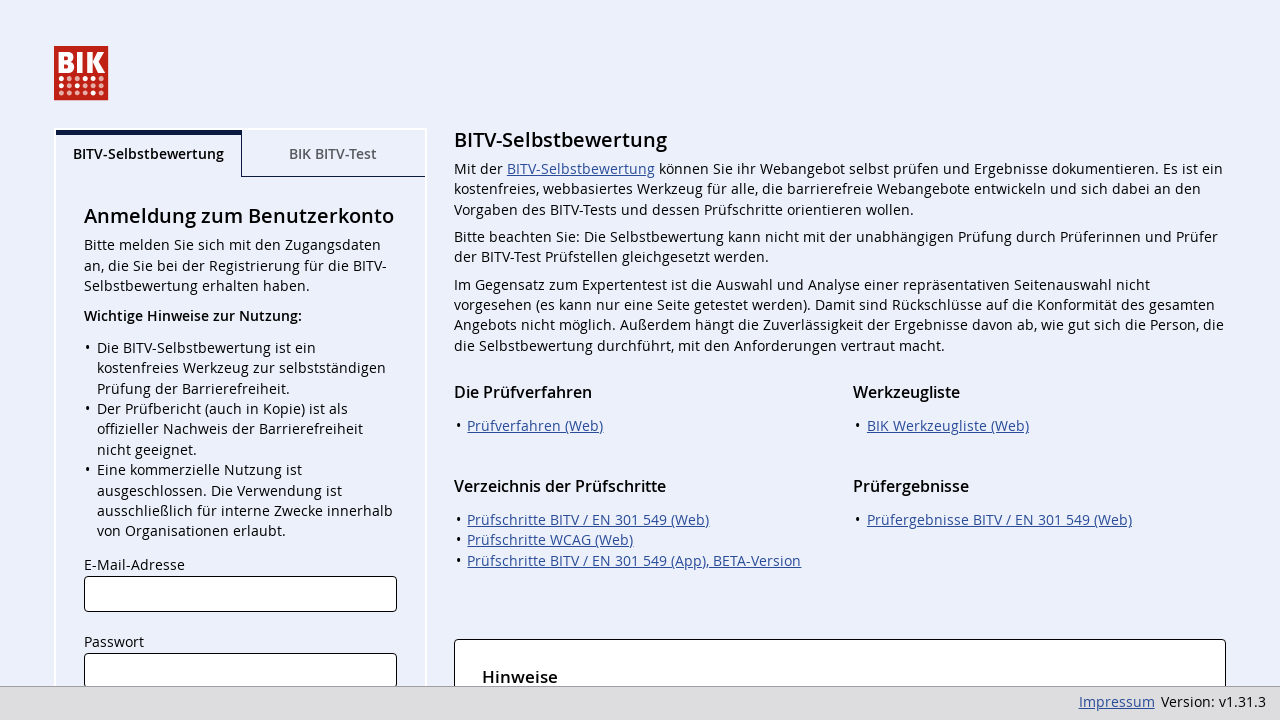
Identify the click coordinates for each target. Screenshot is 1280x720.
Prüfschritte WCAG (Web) (550, 540)
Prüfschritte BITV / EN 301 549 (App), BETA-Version (634, 561)
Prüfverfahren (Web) (535, 426)
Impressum (1117, 702)
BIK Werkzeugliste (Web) (948, 426)
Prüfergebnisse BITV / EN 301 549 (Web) (999, 520)
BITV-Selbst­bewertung (148, 154)
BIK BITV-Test (333, 154)
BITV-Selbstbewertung (581, 169)
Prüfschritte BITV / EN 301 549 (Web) (588, 520)
